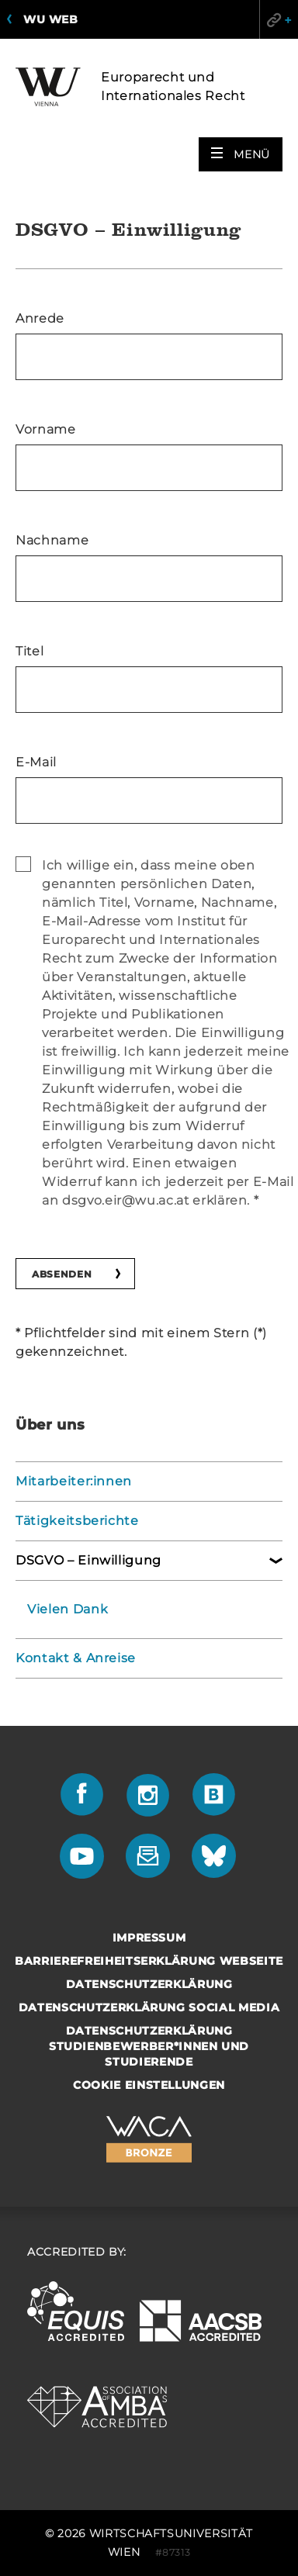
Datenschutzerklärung (149, 1984)
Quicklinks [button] (278, 19)
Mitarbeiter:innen (74, 1481)
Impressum (149, 1938)
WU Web (50, 19)
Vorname (46, 429)
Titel (29, 651)
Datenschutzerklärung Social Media (149, 2007)
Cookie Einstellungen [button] (149, 2085)
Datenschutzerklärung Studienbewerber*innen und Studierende (149, 2046)
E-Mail (36, 762)
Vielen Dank (67, 1609)
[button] (240, 154)
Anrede (40, 318)
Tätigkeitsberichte (77, 1520)
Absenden (62, 1274)
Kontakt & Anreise (76, 1658)
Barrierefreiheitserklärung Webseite (149, 1961)
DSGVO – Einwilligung (88, 1560)
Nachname (52, 540)
